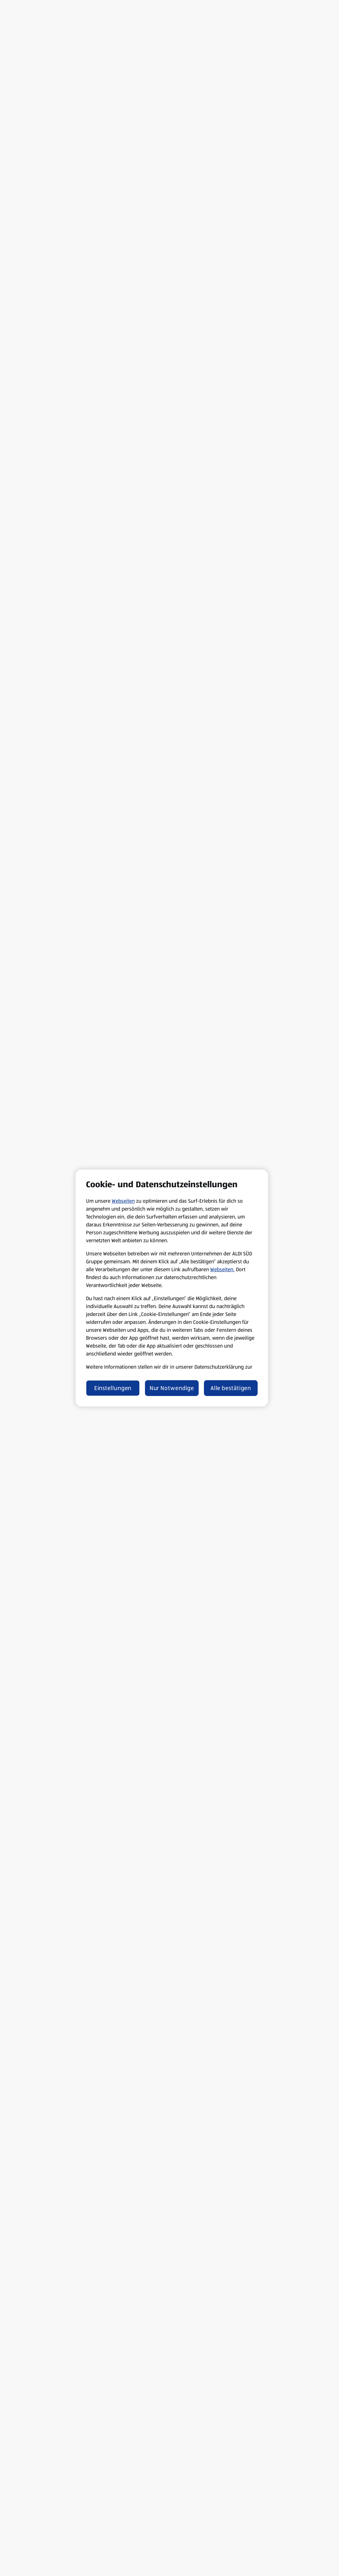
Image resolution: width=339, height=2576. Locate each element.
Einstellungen (113, 1388)
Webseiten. (222, 1269)
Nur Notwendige (172, 1388)
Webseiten (123, 1201)
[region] (171, 1288)
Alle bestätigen (231, 1388)
